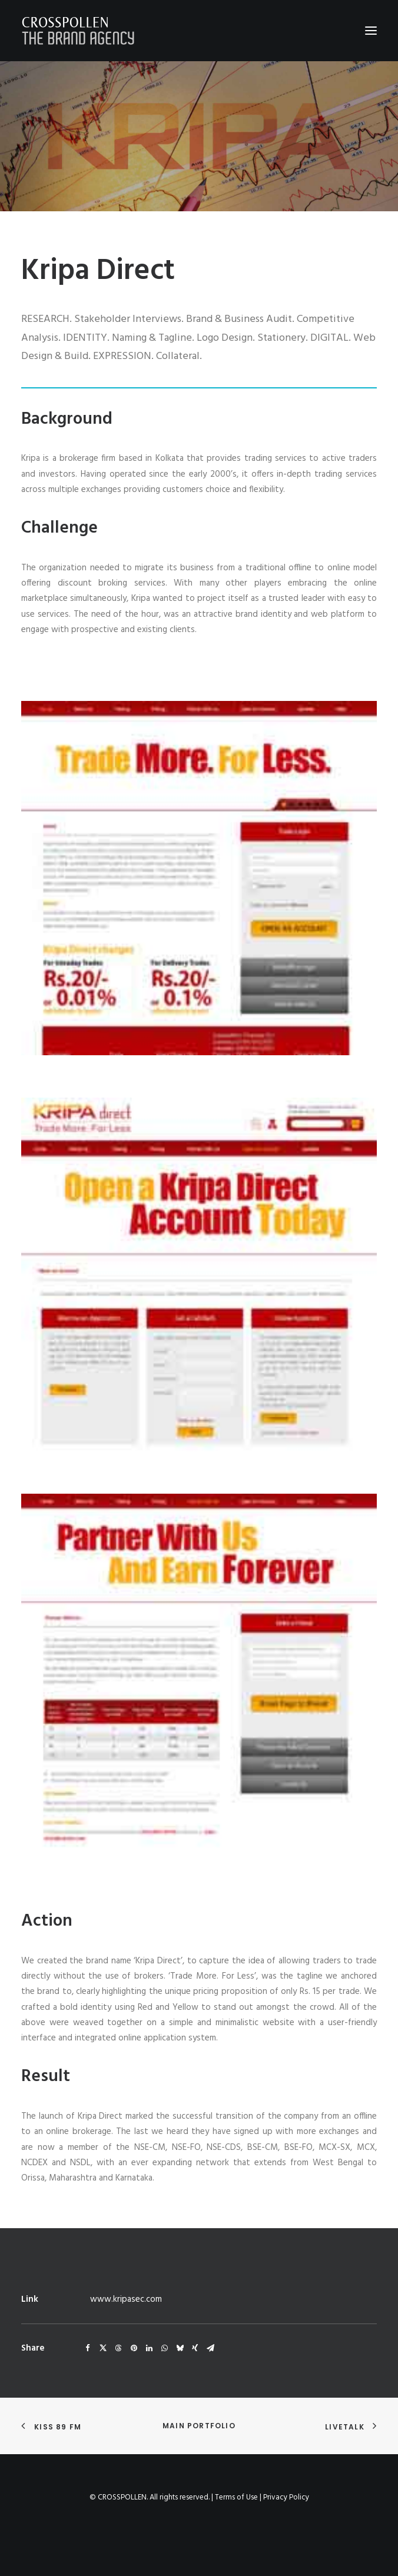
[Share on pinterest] (134, 2348)
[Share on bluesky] (180, 2348)
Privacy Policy (286, 2497)
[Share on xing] (195, 2348)
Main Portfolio (199, 2426)
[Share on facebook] (88, 2348)
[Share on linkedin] (149, 2348)
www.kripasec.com (126, 2299)
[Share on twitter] (103, 2348)
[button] (371, 30)
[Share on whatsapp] (164, 2348)
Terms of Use (236, 2497)
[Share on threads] (118, 2348)
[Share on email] (210, 2348)
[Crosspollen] (78, 30)
